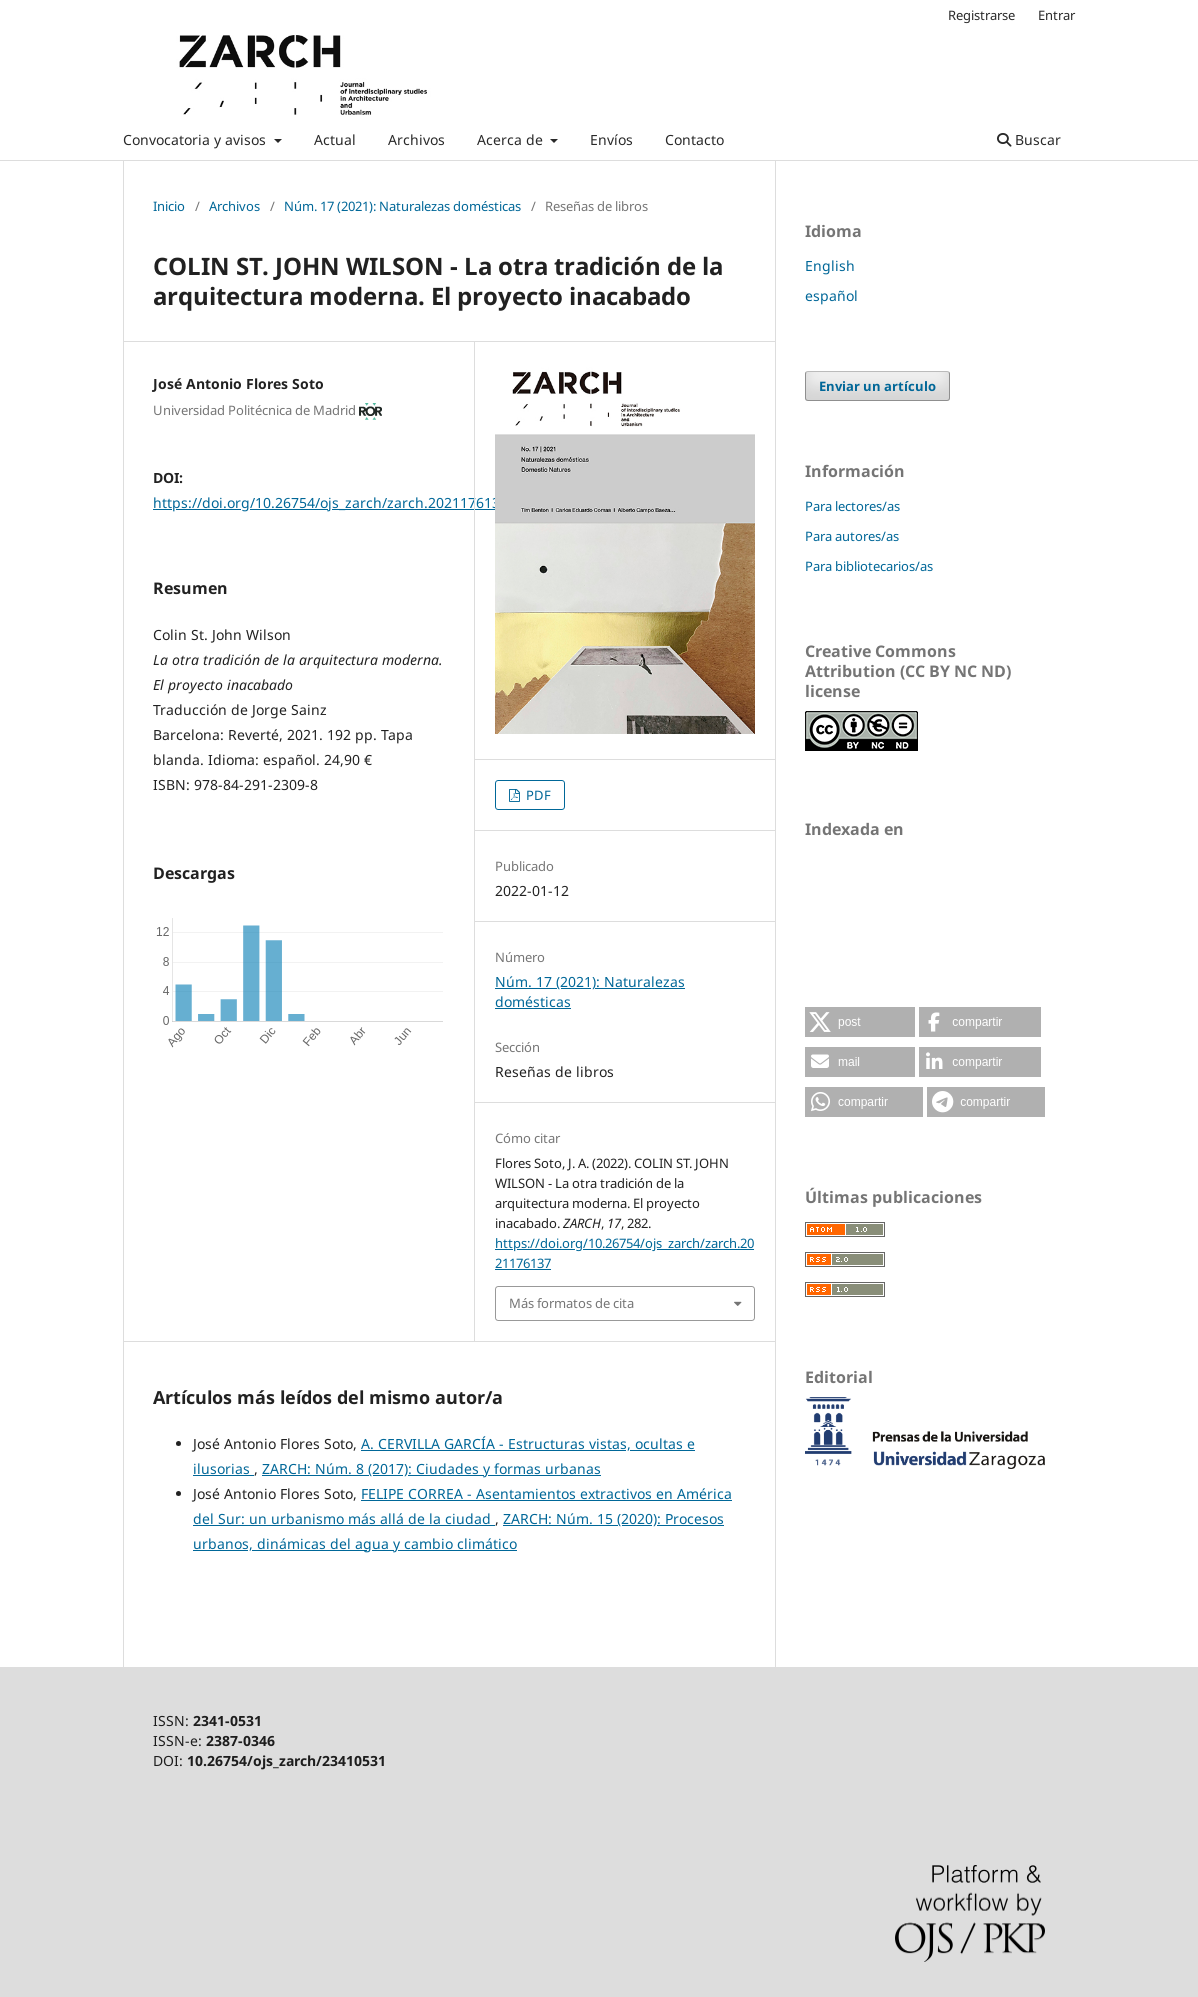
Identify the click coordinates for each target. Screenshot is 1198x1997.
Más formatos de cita (571, 1303)
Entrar (1056, 15)
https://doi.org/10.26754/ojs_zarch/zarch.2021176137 (330, 502)
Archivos (416, 139)
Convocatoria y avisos (196, 139)
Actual (335, 139)
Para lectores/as (852, 506)
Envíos (611, 139)
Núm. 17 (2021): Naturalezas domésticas (402, 206)
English (830, 265)
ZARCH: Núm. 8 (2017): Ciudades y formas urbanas (431, 1468)
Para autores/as (852, 536)
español (831, 295)
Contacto (694, 139)
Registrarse (981, 15)
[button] (860, 1022)
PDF (537, 795)
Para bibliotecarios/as (869, 566)
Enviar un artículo (877, 386)
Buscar (1029, 139)
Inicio (169, 206)
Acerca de (512, 139)
